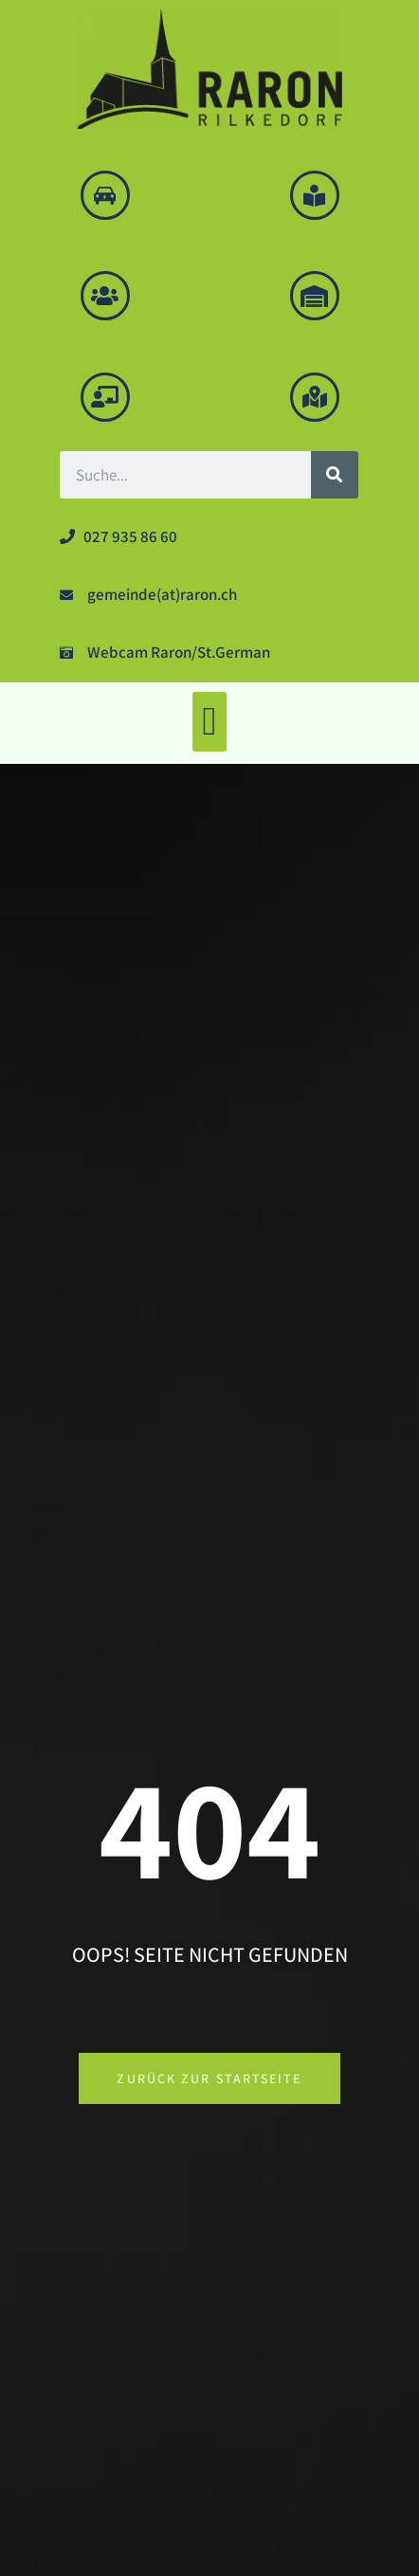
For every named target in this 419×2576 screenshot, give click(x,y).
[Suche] (334, 475)
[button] (209, 722)
